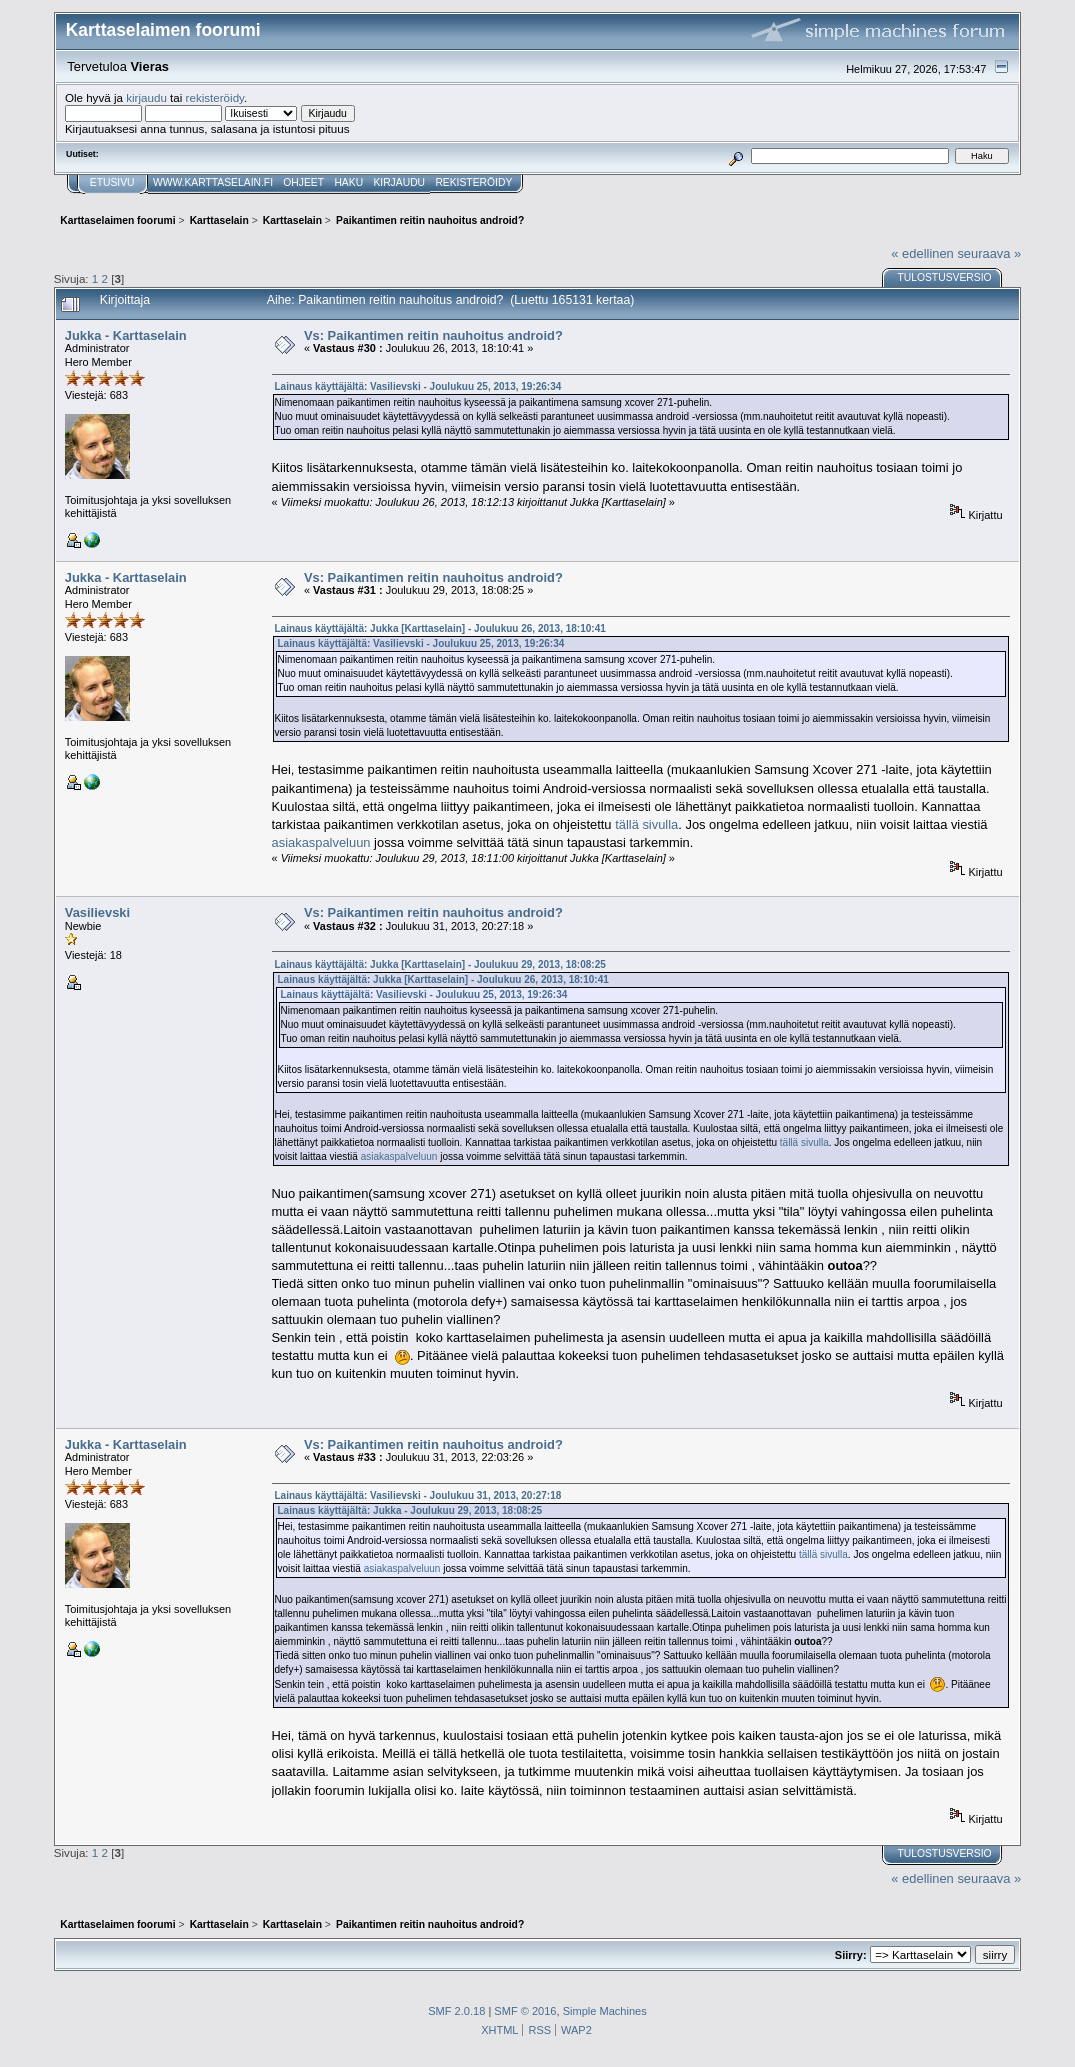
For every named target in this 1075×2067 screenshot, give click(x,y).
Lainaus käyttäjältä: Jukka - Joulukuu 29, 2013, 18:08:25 (410, 1510)
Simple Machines (605, 2011)
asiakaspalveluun (321, 842)
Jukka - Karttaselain (126, 335)
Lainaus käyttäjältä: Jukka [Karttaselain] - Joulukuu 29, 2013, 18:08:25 (440, 964)
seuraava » (989, 253)
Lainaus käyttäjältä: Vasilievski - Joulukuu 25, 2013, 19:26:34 (418, 386)
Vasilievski (97, 912)
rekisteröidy (215, 97)
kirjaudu (146, 97)
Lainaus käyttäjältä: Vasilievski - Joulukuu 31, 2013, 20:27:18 (418, 1495)
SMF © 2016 (525, 2011)
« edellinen (922, 253)
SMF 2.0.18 (456, 2011)
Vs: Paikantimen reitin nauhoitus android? (433, 335)
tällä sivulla (646, 824)
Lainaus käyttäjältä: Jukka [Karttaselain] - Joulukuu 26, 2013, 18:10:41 (440, 628)
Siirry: (851, 1955)
